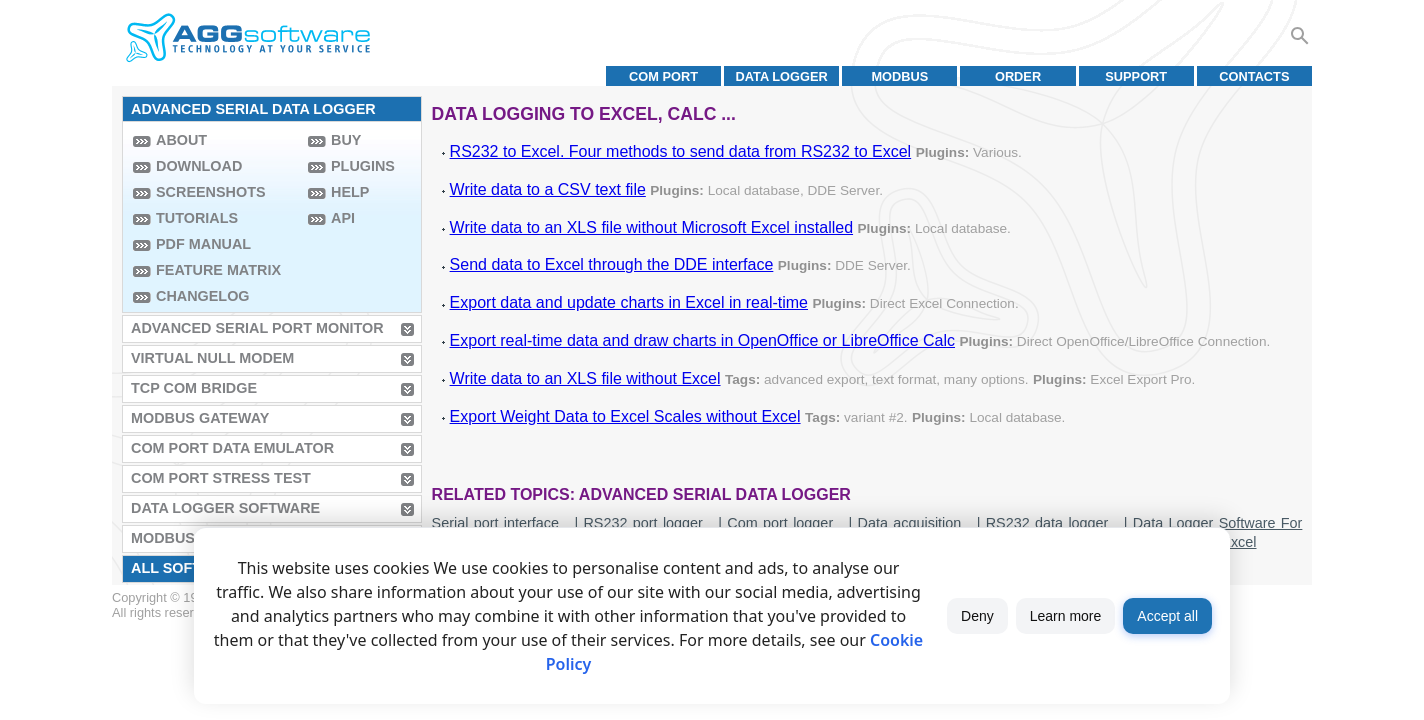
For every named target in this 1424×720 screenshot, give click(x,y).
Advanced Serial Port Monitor (257, 328)
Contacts (1254, 76)
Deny (977, 616)
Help (350, 192)
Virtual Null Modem (212, 358)
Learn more (1066, 616)
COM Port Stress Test (221, 478)
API (343, 218)
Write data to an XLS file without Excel (585, 378)
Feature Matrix (218, 270)
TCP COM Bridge (194, 388)
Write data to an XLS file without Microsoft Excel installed (651, 227)
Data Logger (782, 76)
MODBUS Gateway (200, 418)
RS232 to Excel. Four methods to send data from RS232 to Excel (681, 151)
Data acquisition (910, 523)
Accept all (1167, 616)
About (181, 140)
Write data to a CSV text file (548, 189)
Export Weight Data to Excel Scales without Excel (625, 416)
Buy (346, 140)
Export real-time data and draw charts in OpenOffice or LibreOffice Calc (702, 340)
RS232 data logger (1047, 523)
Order (1018, 76)
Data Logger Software (225, 508)
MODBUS (899, 76)
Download (199, 166)
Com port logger (780, 523)
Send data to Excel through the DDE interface (612, 264)
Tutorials (197, 218)
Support (1136, 76)
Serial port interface (495, 523)
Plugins (363, 166)
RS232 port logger (642, 523)
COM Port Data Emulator (232, 448)
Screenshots (211, 192)
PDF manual (203, 244)
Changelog (203, 296)
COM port (663, 76)
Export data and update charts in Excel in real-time (629, 302)
